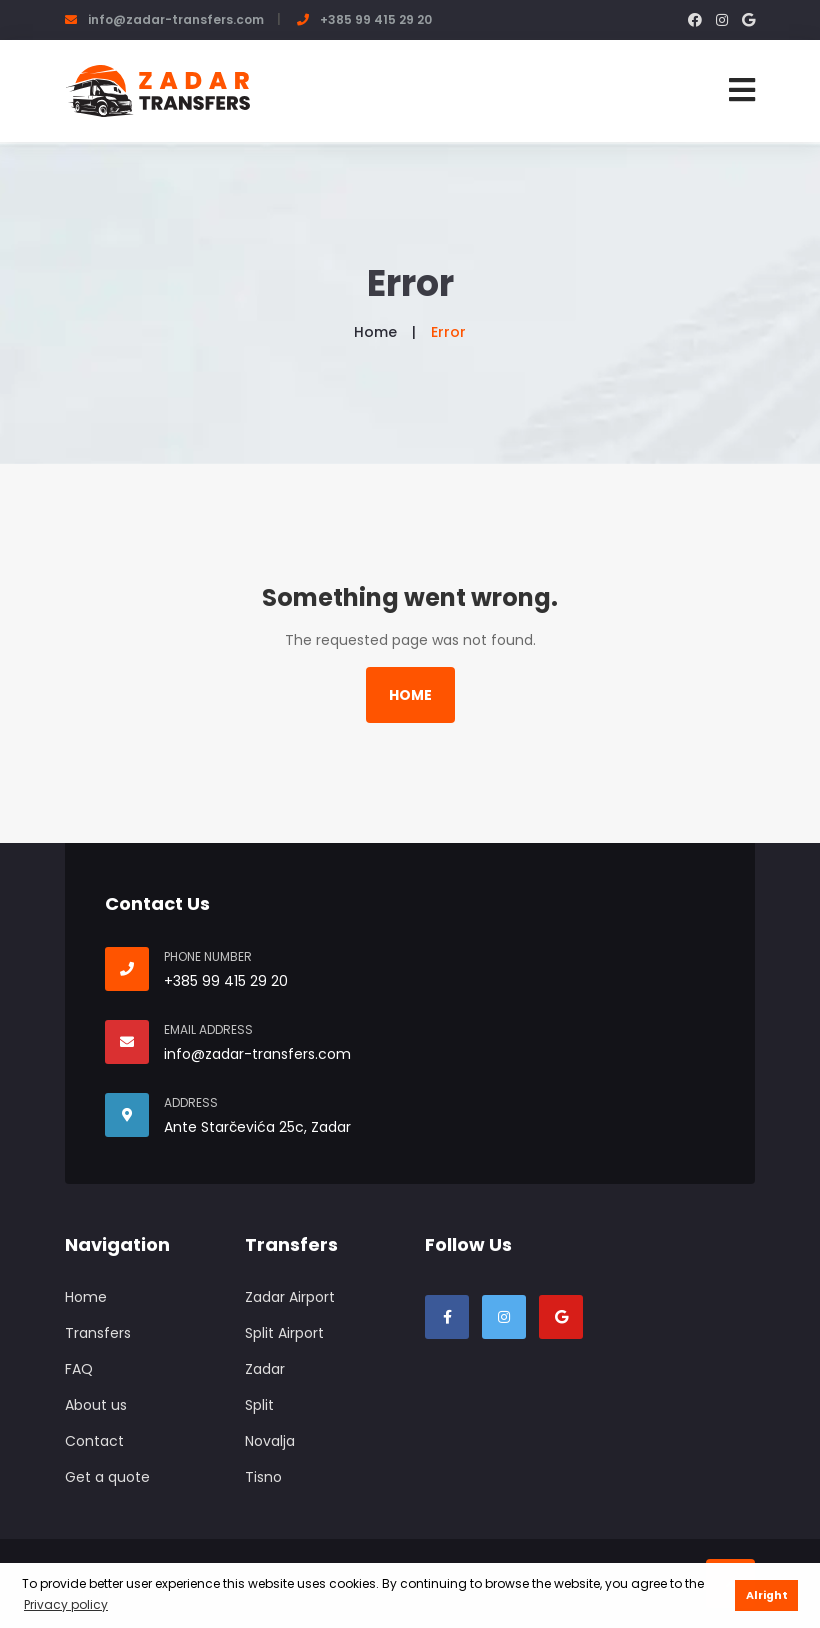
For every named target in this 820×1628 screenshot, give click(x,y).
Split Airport (284, 1333)
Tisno (263, 1477)
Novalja (270, 1441)
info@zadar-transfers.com (176, 19)
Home (375, 332)
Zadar (265, 1369)
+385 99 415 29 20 (376, 19)
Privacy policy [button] (66, 1604)
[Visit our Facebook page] (447, 1317)
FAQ (79, 1369)
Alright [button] (767, 1595)
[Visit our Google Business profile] (561, 1317)
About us (96, 1405)
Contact (94, 1441)
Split (259, 1405)
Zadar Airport (290, 1297)
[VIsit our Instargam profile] (504, 1317)
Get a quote (107, 1477)
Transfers (98, 1333)
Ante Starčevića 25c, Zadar (257, 1127)
